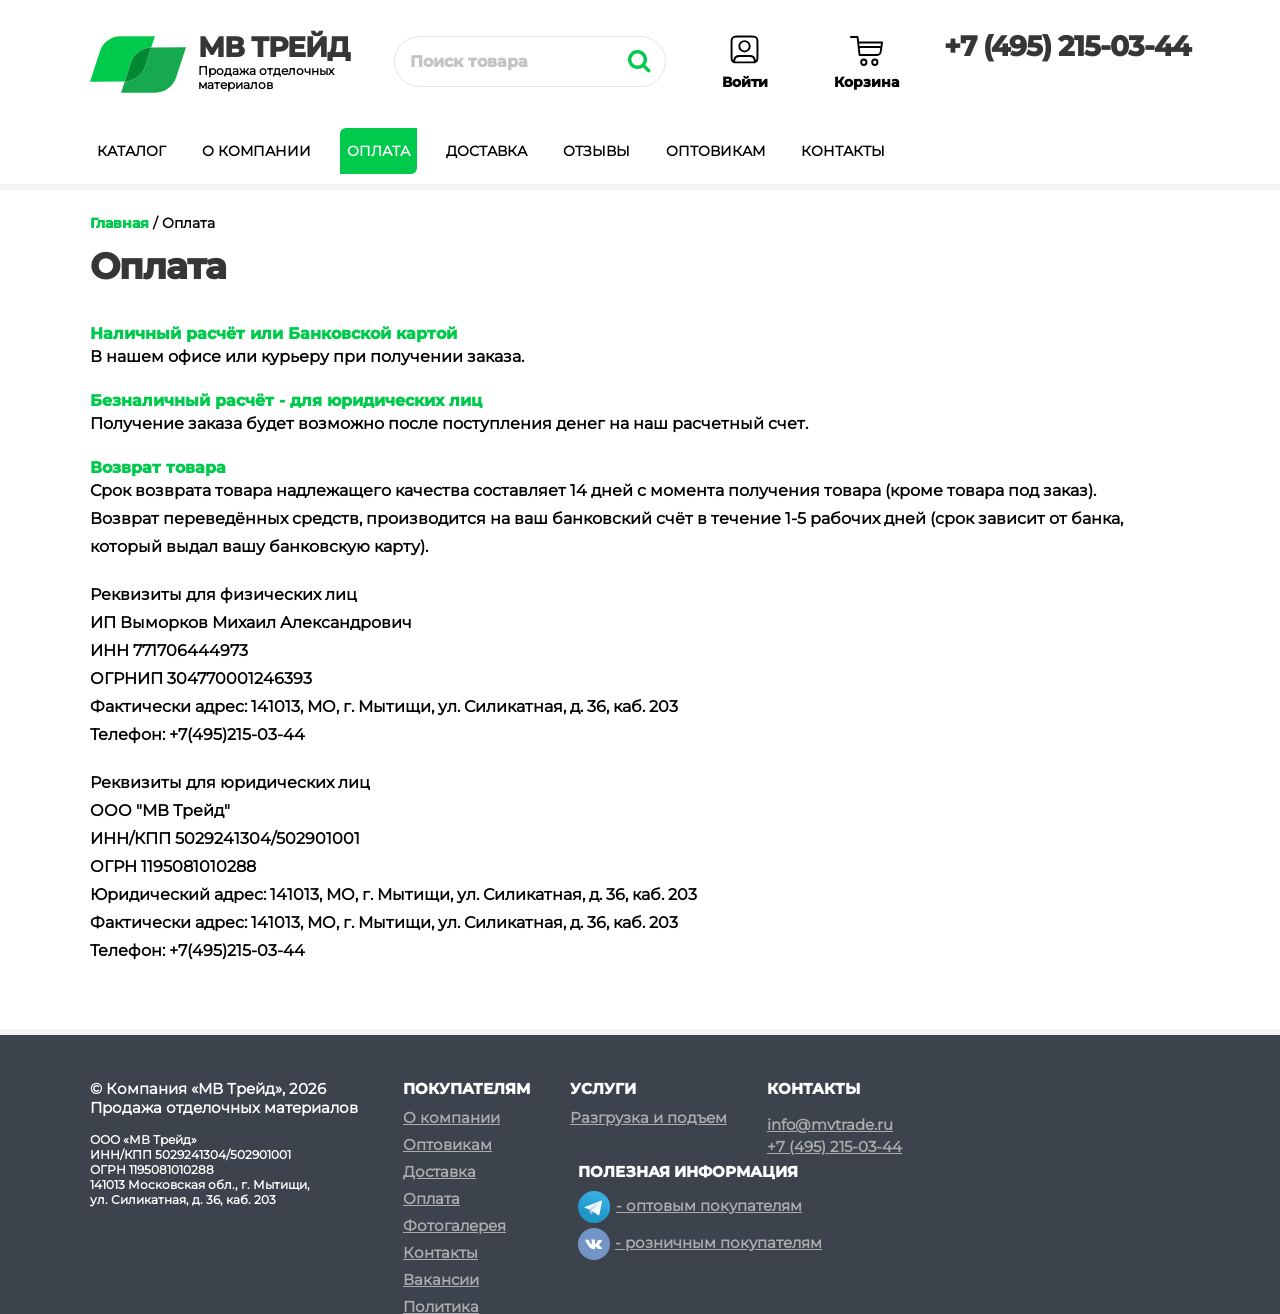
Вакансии (441, 1279)
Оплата (378, 151)
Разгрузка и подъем (648, 1117)
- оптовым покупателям (690, 1205)
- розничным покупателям (700, 1242)
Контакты (843, 151)
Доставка (486, 151)
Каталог (131, 151)
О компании (256, 151)
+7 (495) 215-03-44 (1067, 46)
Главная (119, 223)
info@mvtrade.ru (830, 1125)
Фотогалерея (454, 1225)
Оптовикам (715, 151)
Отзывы (596, 151)
